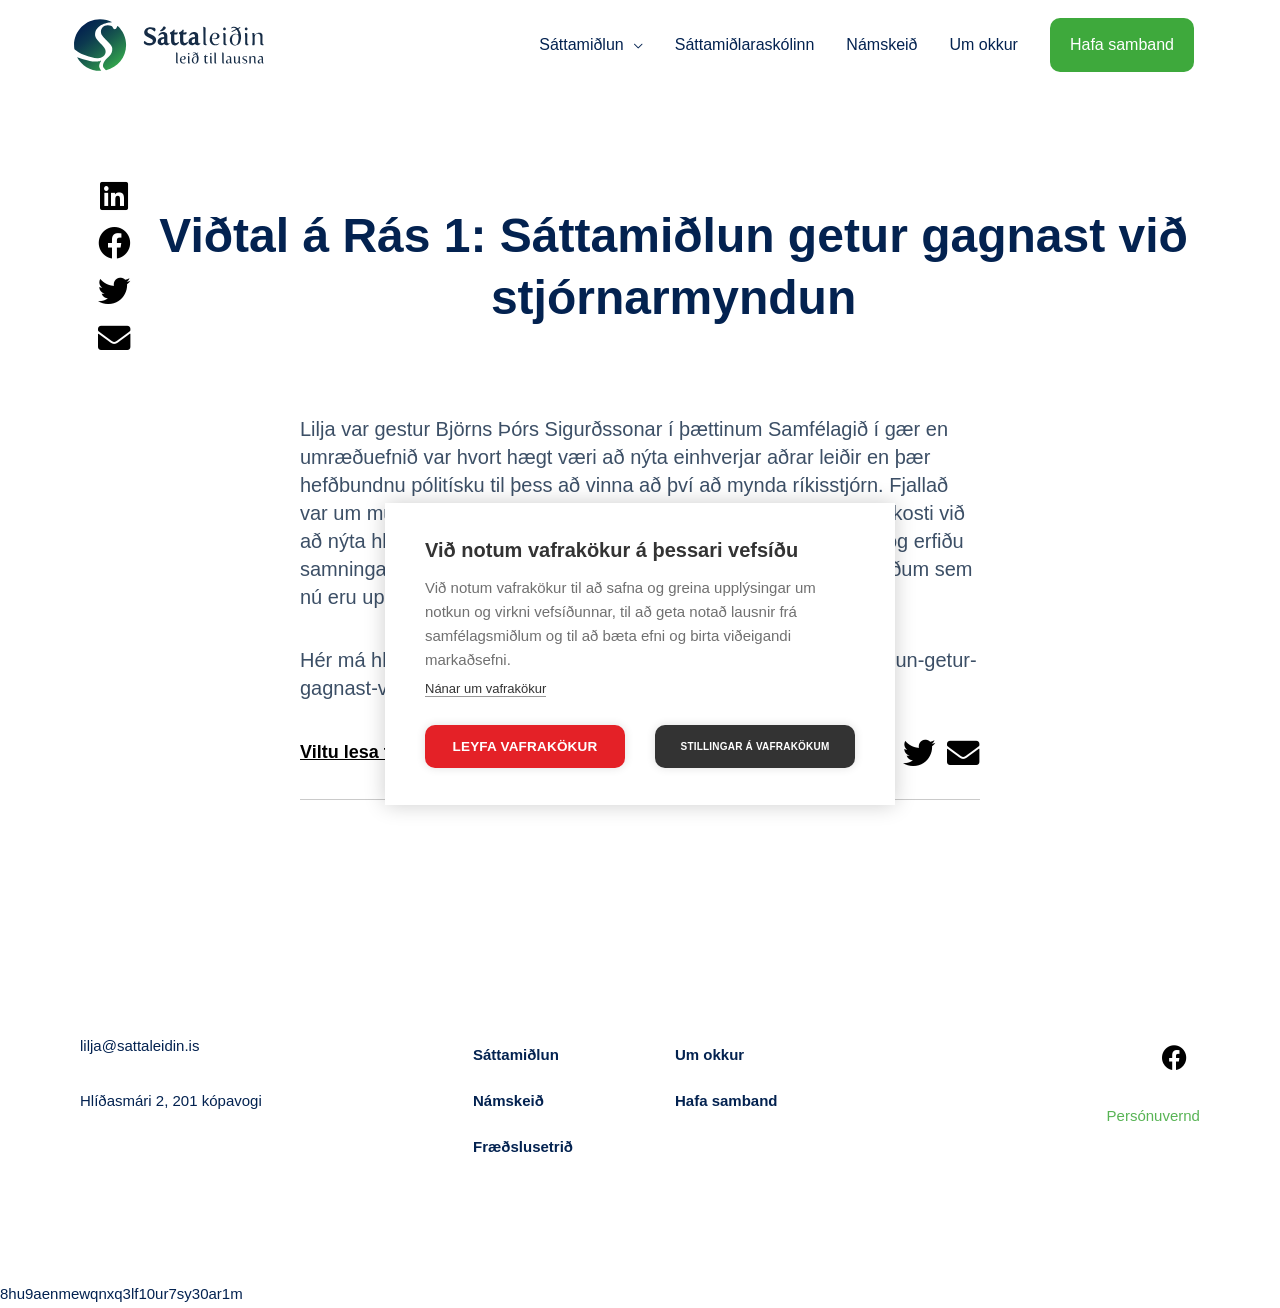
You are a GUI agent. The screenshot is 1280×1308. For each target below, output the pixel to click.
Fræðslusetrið (523, 1146)
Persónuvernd (1153, 1115)
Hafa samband (726, 1100)
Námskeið (508, 1100)
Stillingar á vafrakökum (755, 746)
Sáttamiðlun (516, 1054)
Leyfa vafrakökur (525, 746)
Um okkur (709, 1054)
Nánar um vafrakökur (485, 688)
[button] (113, 196)
